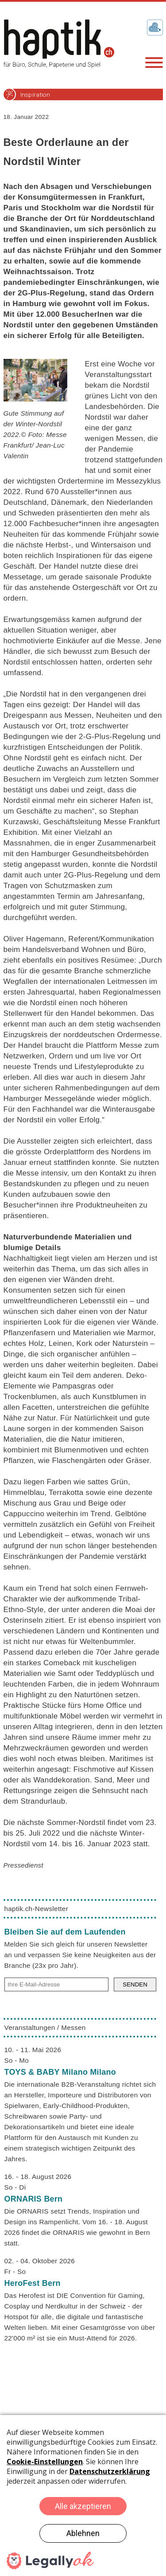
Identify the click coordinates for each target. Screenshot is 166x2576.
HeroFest (32, 2283)
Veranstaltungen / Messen (45, 2027)
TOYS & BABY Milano (60, 2072)
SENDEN (135, 1984)
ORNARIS (33, 2199)
